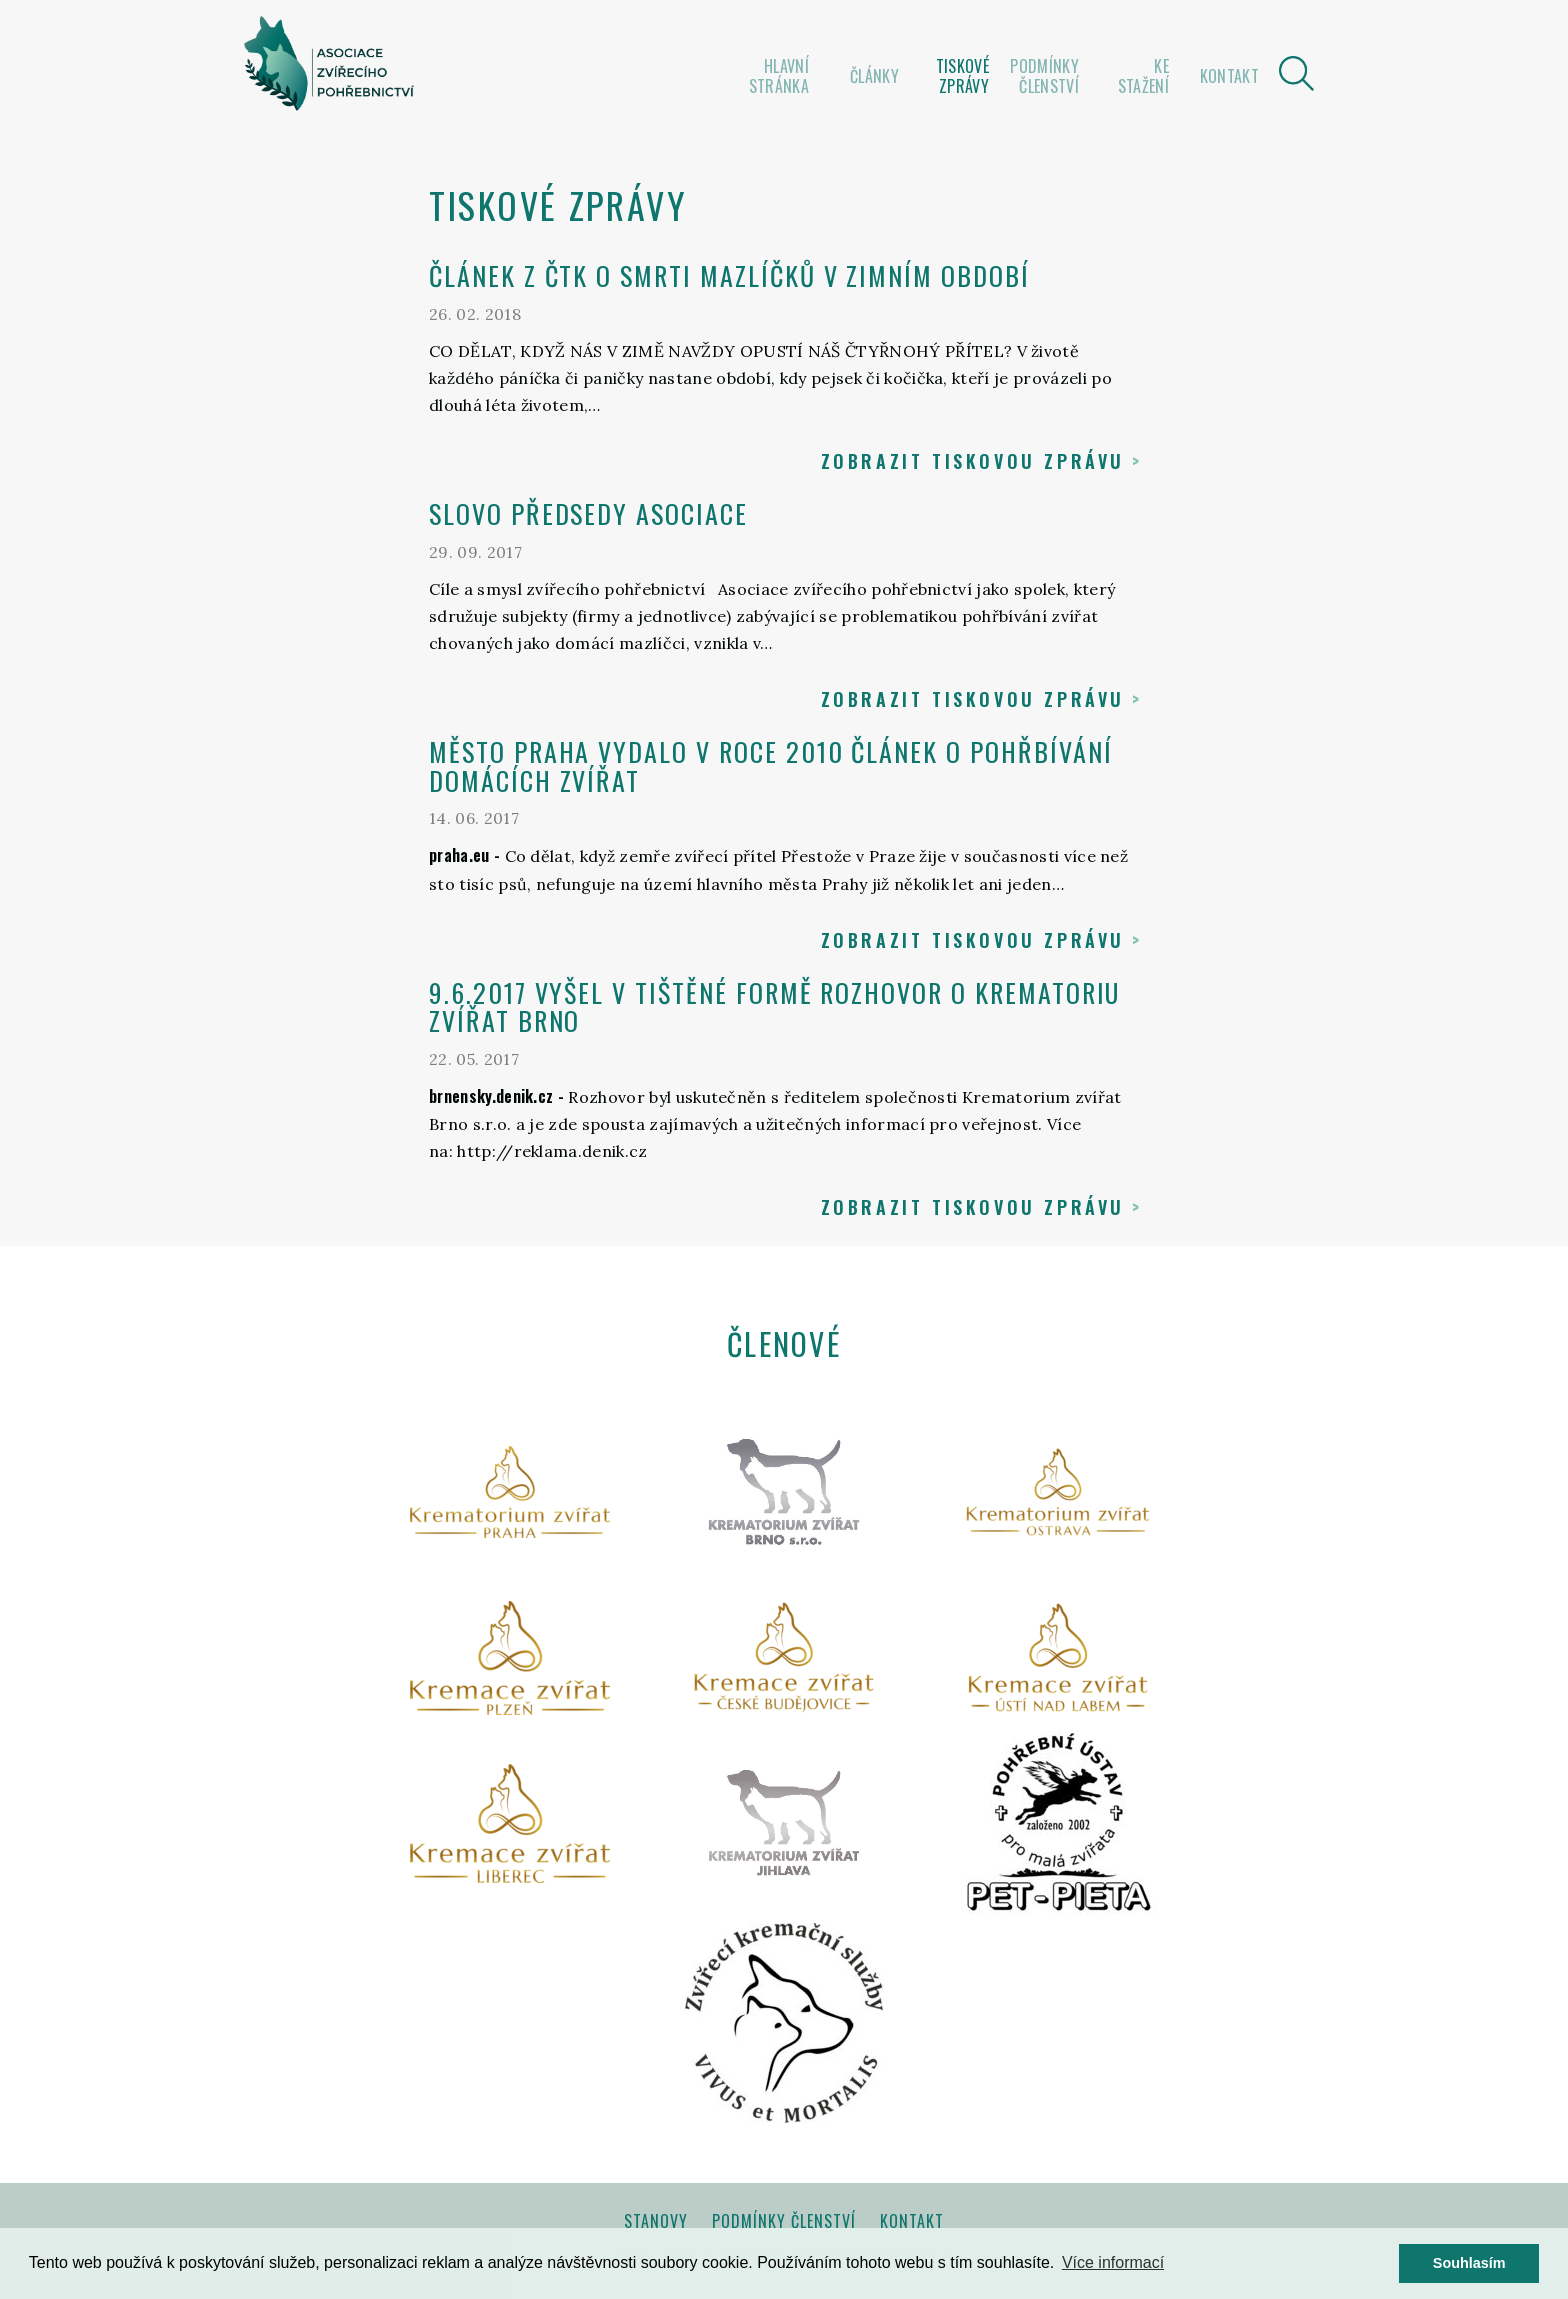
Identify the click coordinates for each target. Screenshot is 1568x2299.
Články (874, 76)
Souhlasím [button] (1469, 2263)
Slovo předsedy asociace (588, 513)
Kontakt (1229, 76)
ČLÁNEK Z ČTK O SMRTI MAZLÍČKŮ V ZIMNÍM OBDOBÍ (729, 275)
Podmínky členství (1044, 76)
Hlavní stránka (779, 76)
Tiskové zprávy (962, 76)
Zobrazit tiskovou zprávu (973, 461)
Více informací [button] (1113, 2262)
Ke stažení (1143, 76)
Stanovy (656, 2221)
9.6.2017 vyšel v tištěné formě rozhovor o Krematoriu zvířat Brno (774, 1007)
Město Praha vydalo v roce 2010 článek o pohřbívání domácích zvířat (771, 766)
